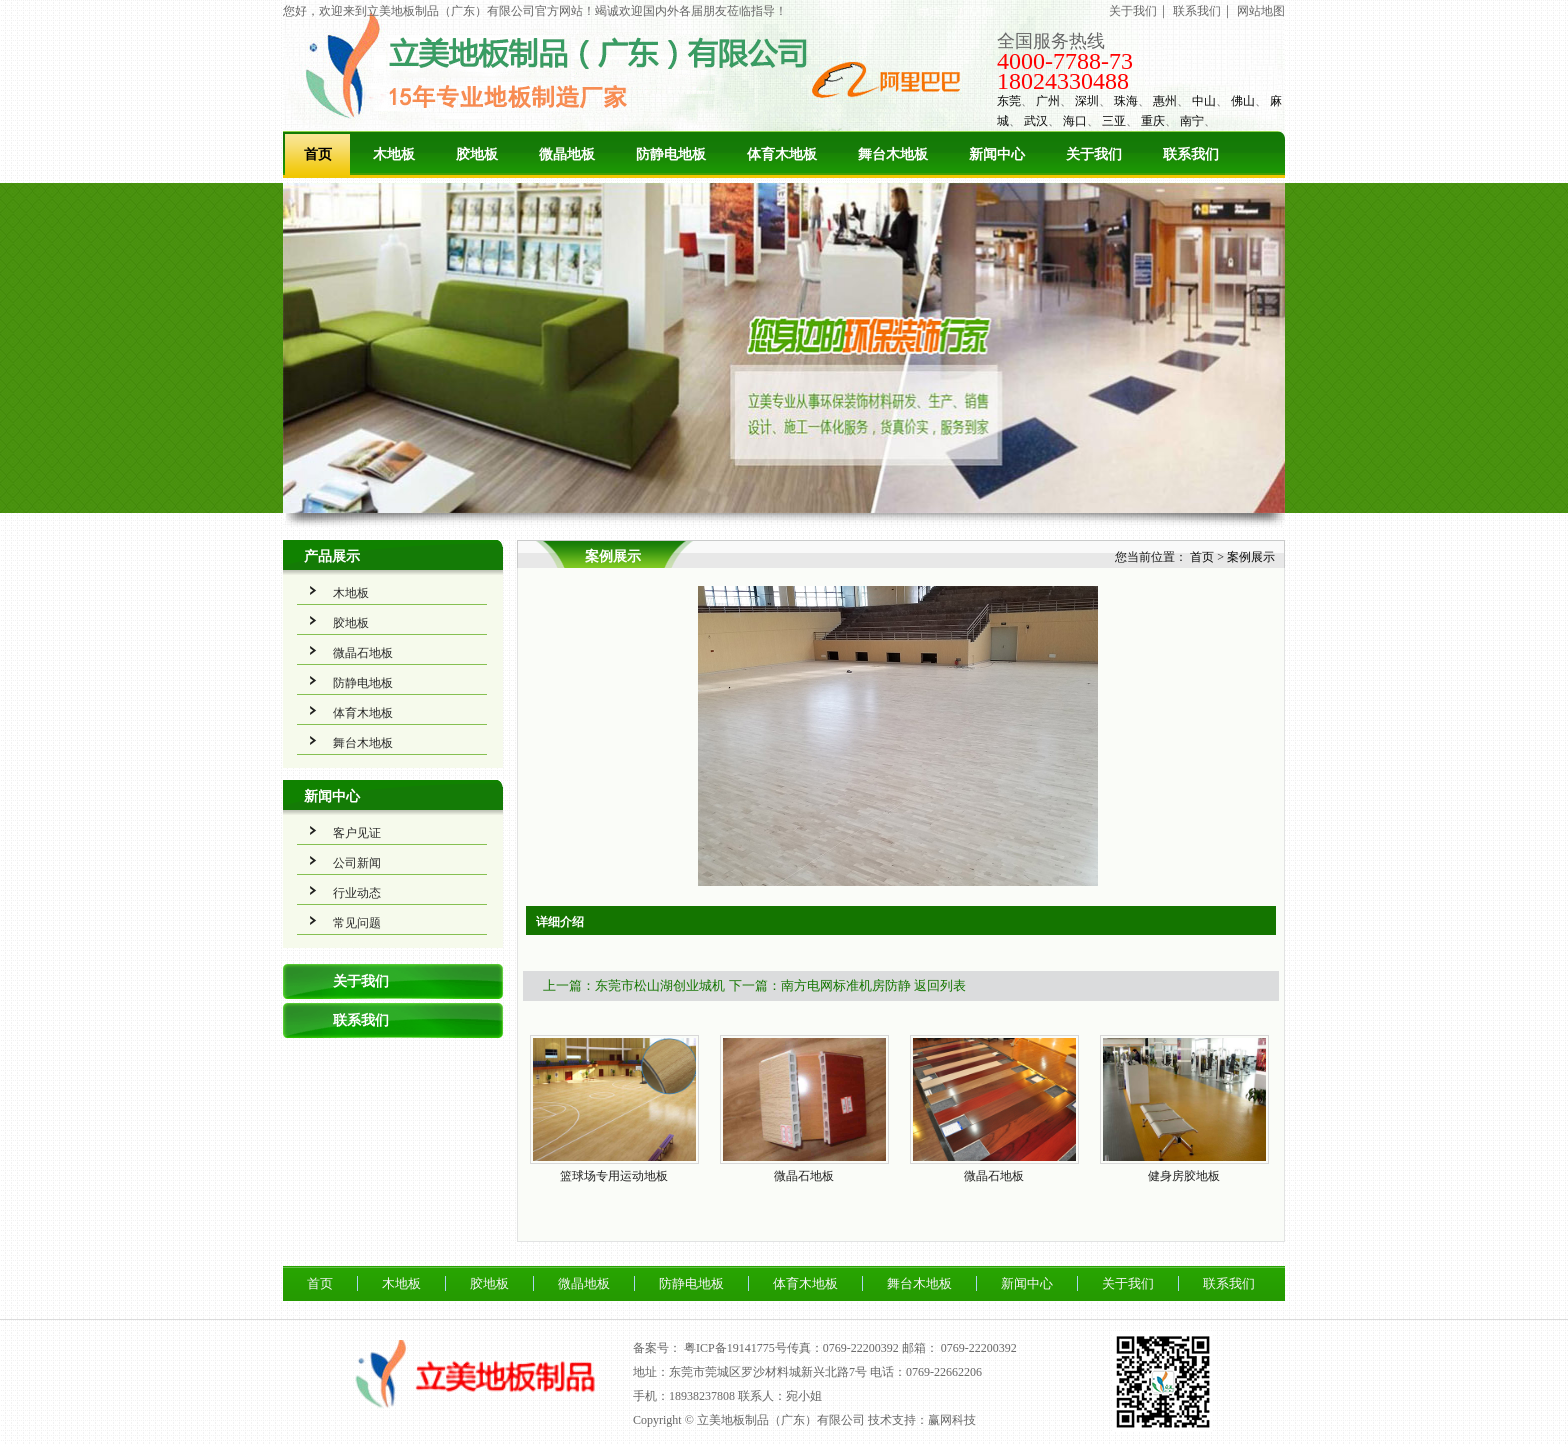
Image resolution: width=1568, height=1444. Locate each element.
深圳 (1087, 101)
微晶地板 (567, 154)
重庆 (1153, 121)
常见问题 (357, 923)
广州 (1048, 101)
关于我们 (1133, 11)
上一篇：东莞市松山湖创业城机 (634, 985)
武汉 (1036, 121)
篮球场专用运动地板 (614, 1176)
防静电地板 (671, 154)
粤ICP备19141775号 (735, 1348)
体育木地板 (782, 154)
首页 (318, 154)
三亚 (1114, 121)
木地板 (394, 154)
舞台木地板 (893, 154)
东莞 (1009, 101)
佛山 (1243, 101)
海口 (1075, 121)
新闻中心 (997, 154)
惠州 (1165, 101)
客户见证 (357, 833)
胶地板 (477, 154)
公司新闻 (357, 863)
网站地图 (1261, 11)
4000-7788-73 (1065, 61)
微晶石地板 (363, 653)
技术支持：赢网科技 (922, 1420)
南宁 (1192, 121)
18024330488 (1063, 81)
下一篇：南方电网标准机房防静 (820, 985)
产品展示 (332, 556)
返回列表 (940, 985)
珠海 (1126, 101)
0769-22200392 (979, 1348)
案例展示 (1251, 557)
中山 (1204, 101)
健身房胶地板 (1184, 1176)
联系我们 (1197, 11)
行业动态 (357, 893)
